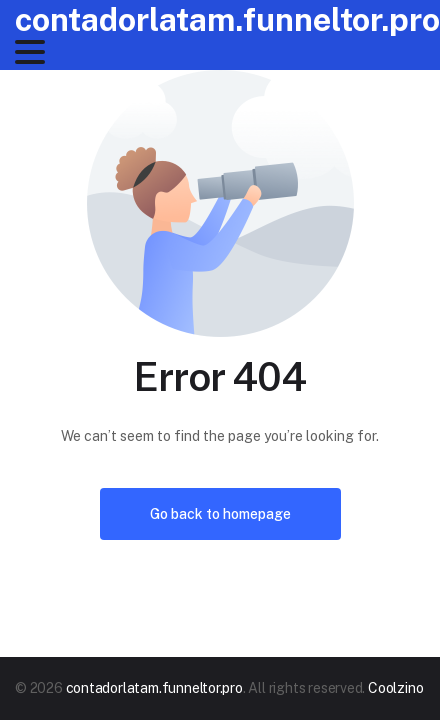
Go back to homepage (220, 514)
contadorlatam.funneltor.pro (227, 19)
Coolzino (395, 688)
